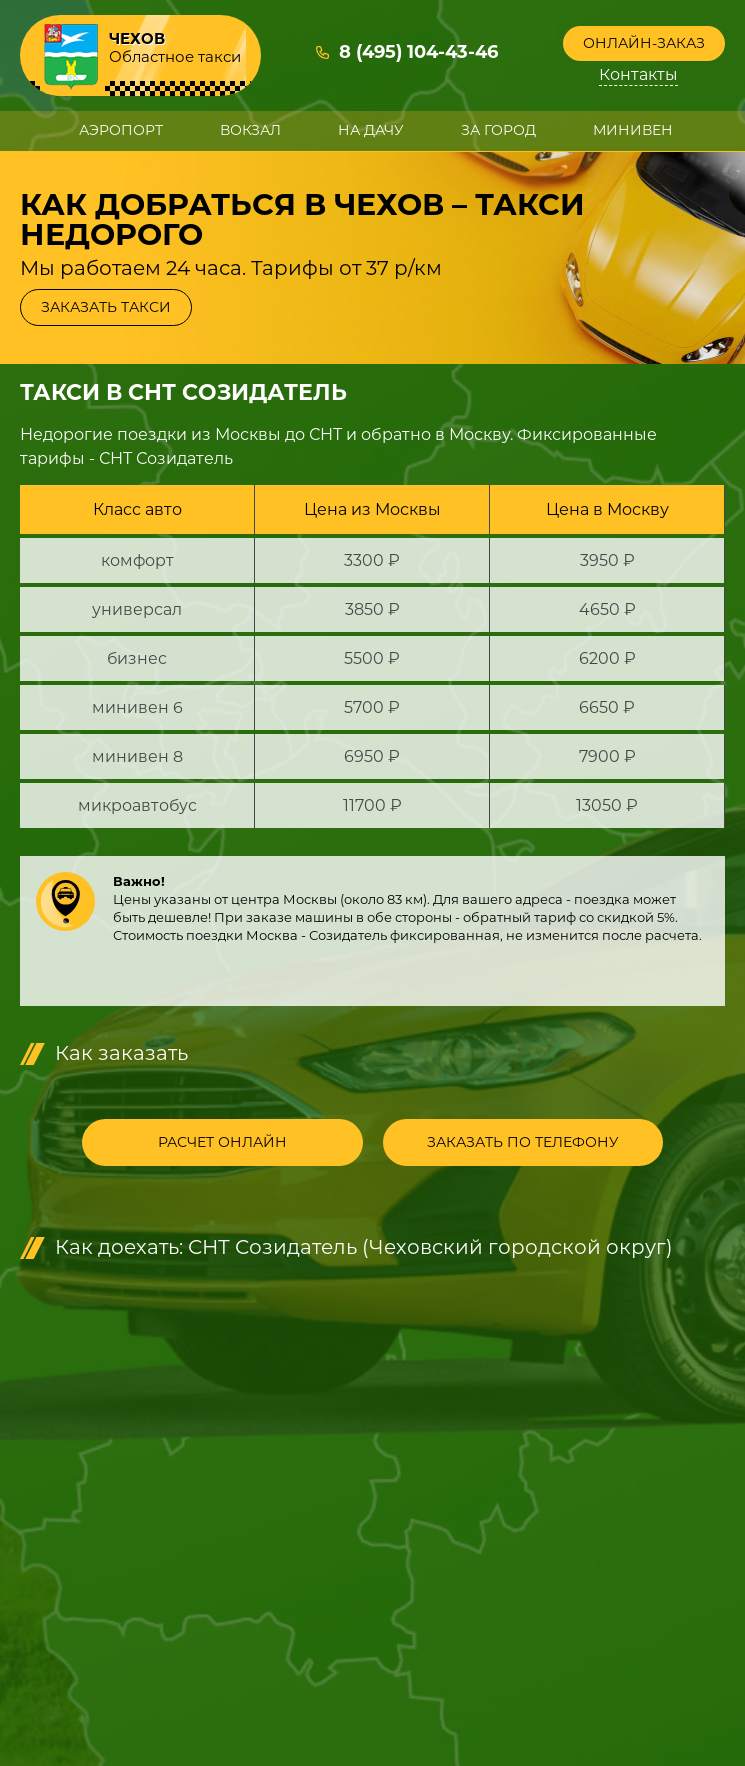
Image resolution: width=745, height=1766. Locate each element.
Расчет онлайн (227, 1143)
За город (498, 130)
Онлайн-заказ (644, 43)
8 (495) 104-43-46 (418, 53)
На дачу (371, 130)
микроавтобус (137, 805)
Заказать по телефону (518, 1143)
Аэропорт (121, 130)
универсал (137, 609)
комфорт (137, 560)
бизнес (137, 658)
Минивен (633, 130)
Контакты (639, 75)
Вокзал (250, 130)
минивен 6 (137, 707)
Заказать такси (106, 307)
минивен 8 (137, 756)
